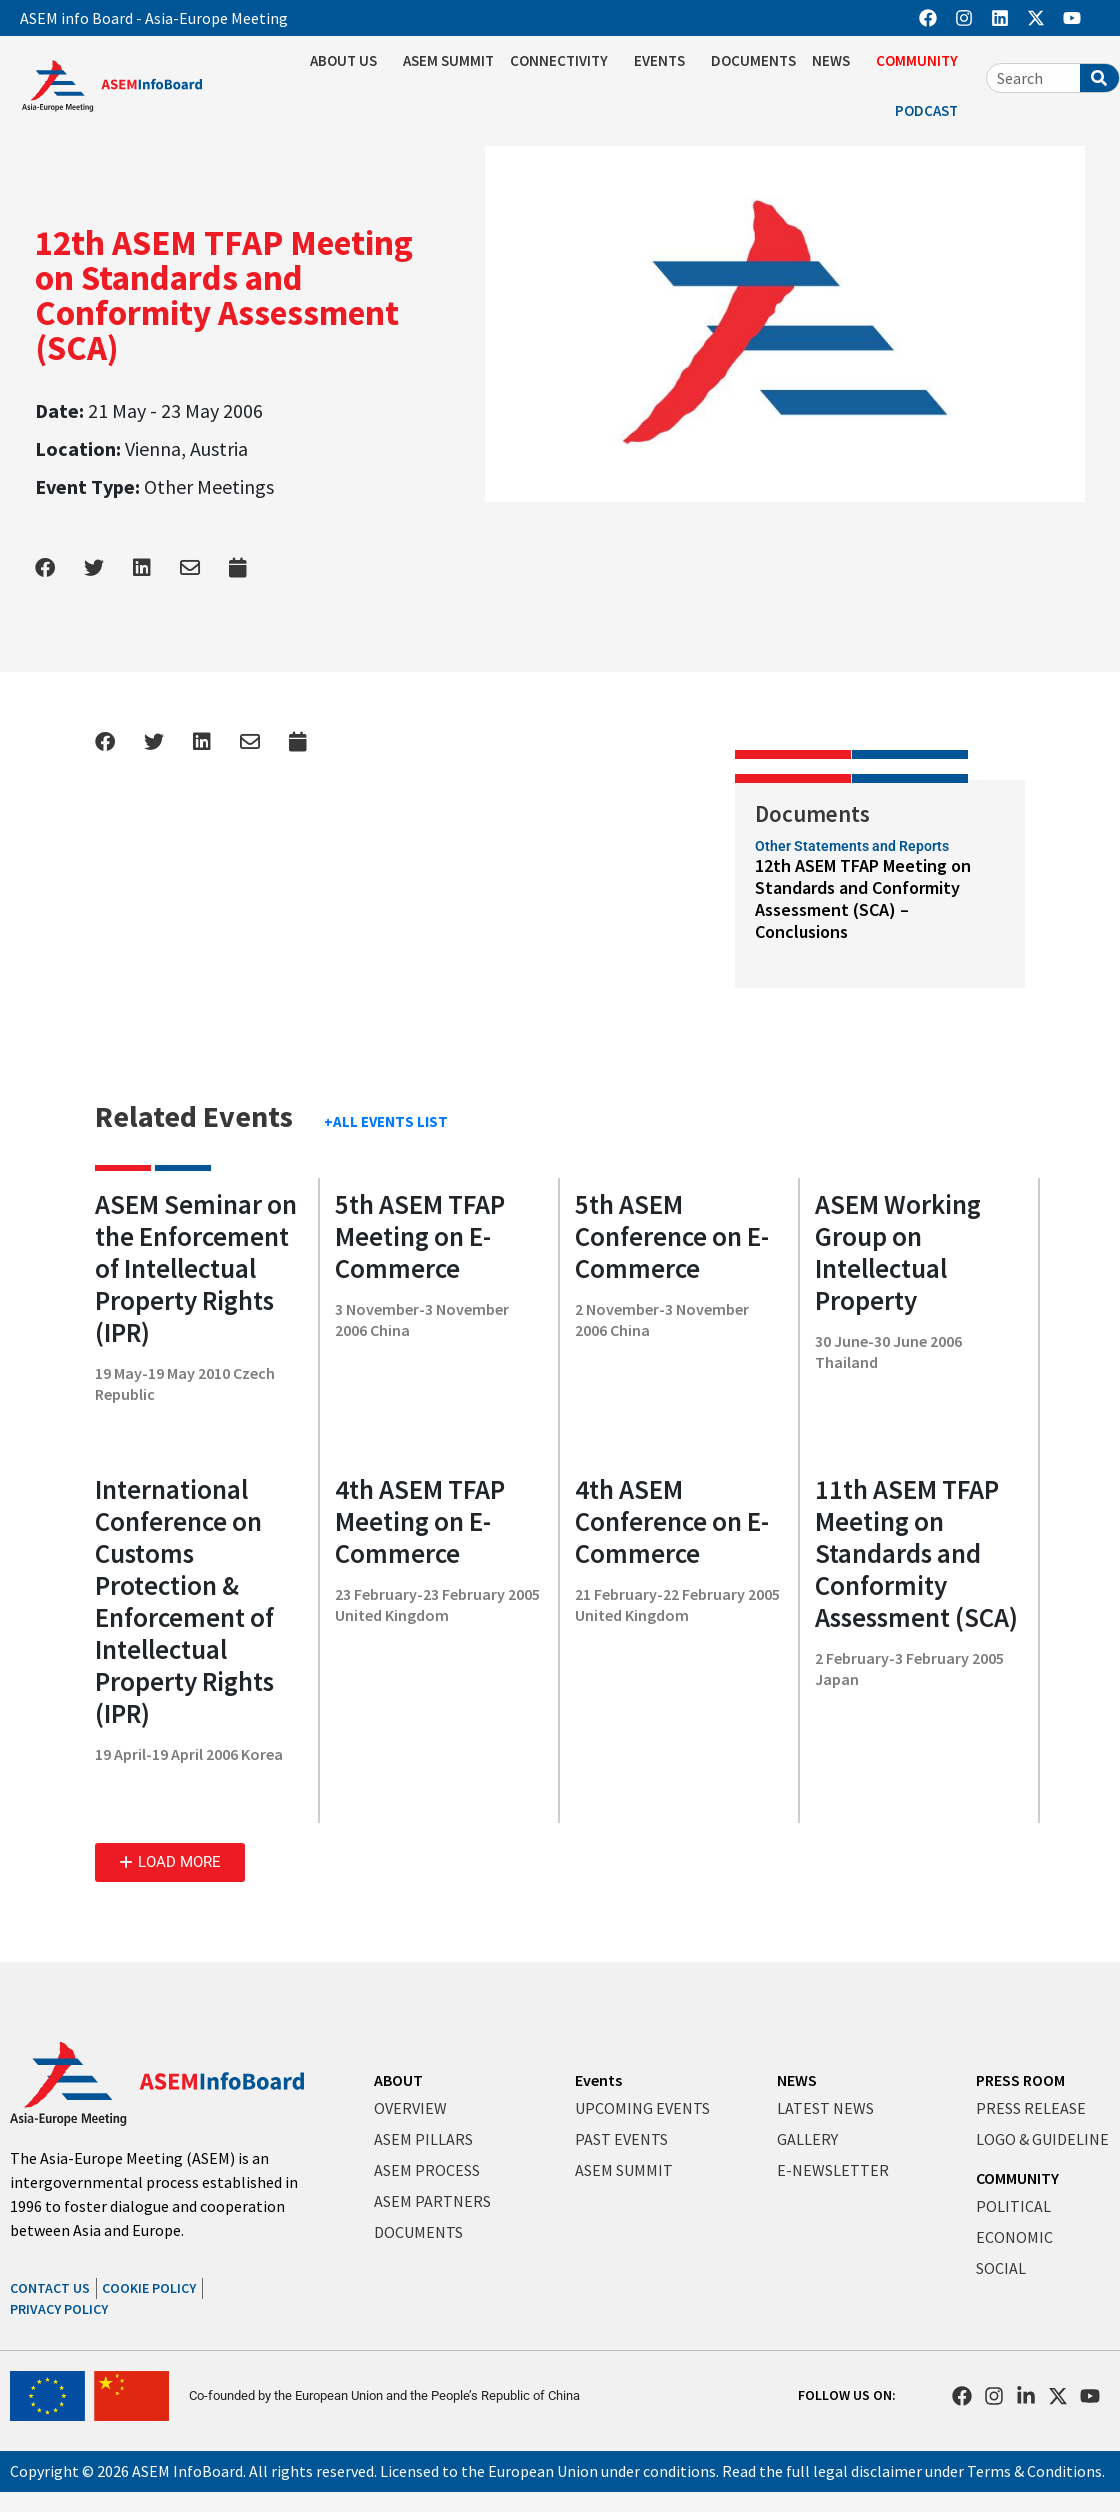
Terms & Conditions (1034, 2471)
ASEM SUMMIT (448, 60)
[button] (170, 1862)
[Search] (1099, 78)
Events (598, 2080)
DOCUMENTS (753, 60)
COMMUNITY (922, 61)
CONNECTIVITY (564, 61)
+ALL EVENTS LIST (386, 1121)
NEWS (836, 61)
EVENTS (664, 61)
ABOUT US (348, 61)
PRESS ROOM (1020, 2080)
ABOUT (398, 2080)
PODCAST (931, 111)
